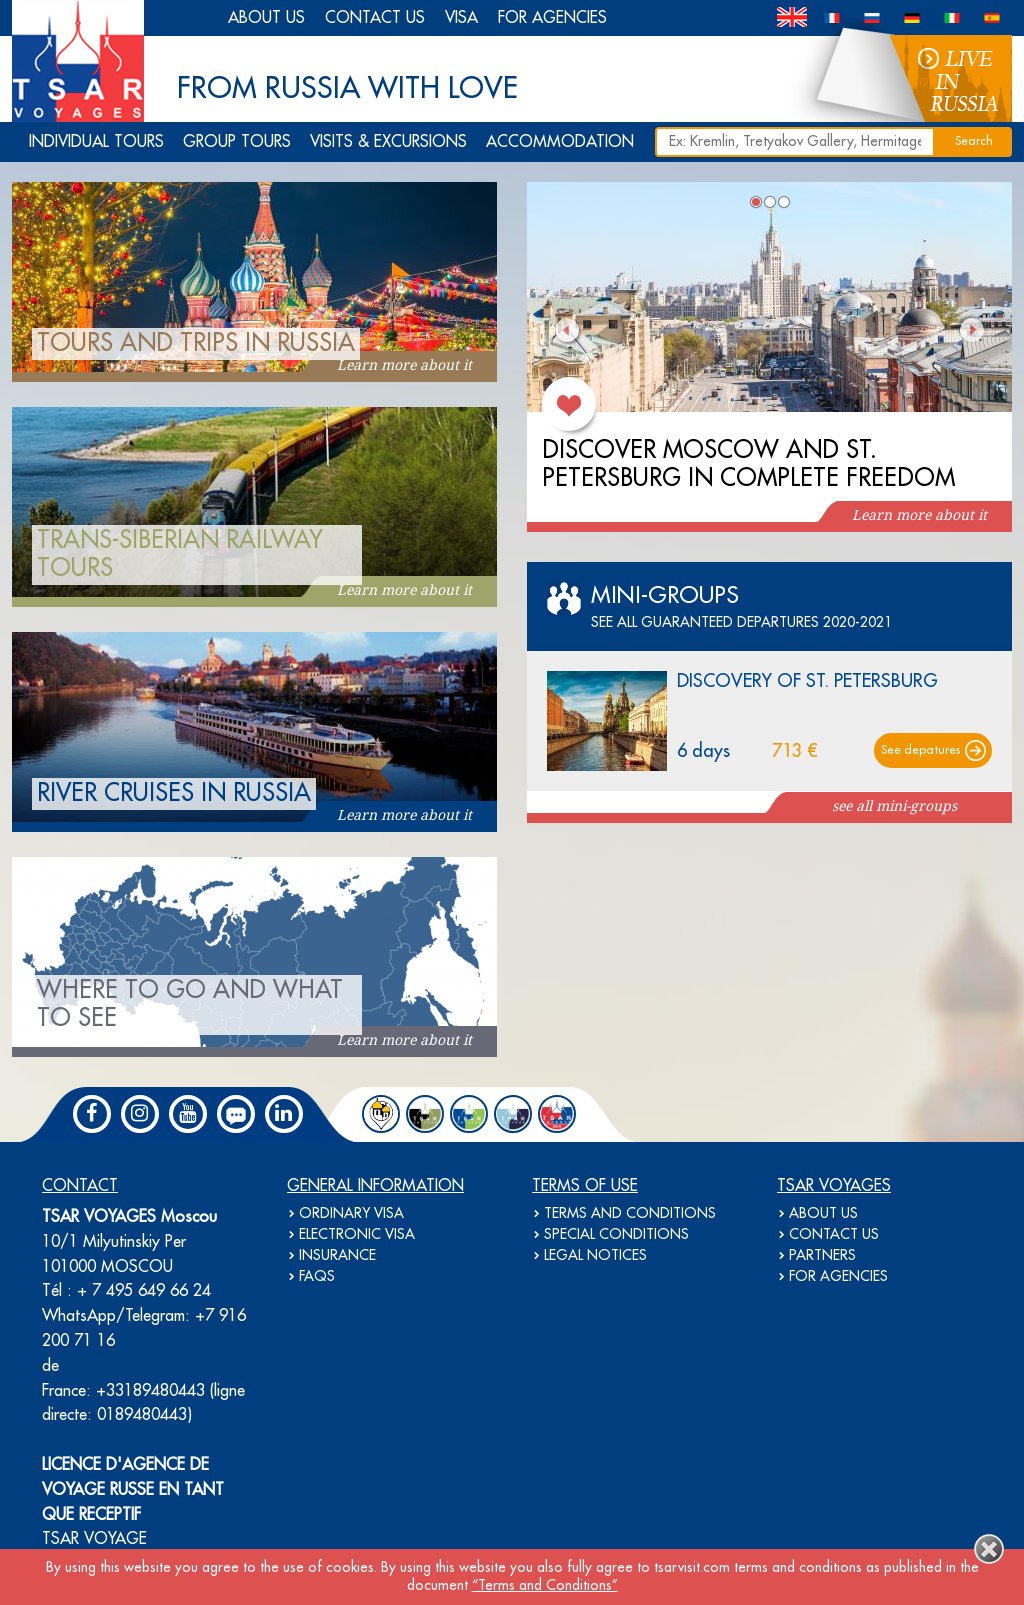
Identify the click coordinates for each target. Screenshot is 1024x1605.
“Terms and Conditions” (545, 1586)
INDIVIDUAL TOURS (96, 142)
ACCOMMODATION (560, 142)
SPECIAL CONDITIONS (616, 1235)
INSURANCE (337, 1256)
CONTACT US (375, 18)
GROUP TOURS (237, 142)
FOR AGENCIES (552, 18)
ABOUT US (266, 18)
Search (974, 141)
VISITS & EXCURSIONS (388, 142)
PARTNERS (822, 1256)
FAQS (317, 1277)
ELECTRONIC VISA (357, 1235)
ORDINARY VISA (351, 1214)
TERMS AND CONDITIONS (630, 1214)
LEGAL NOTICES (595, 1256)
